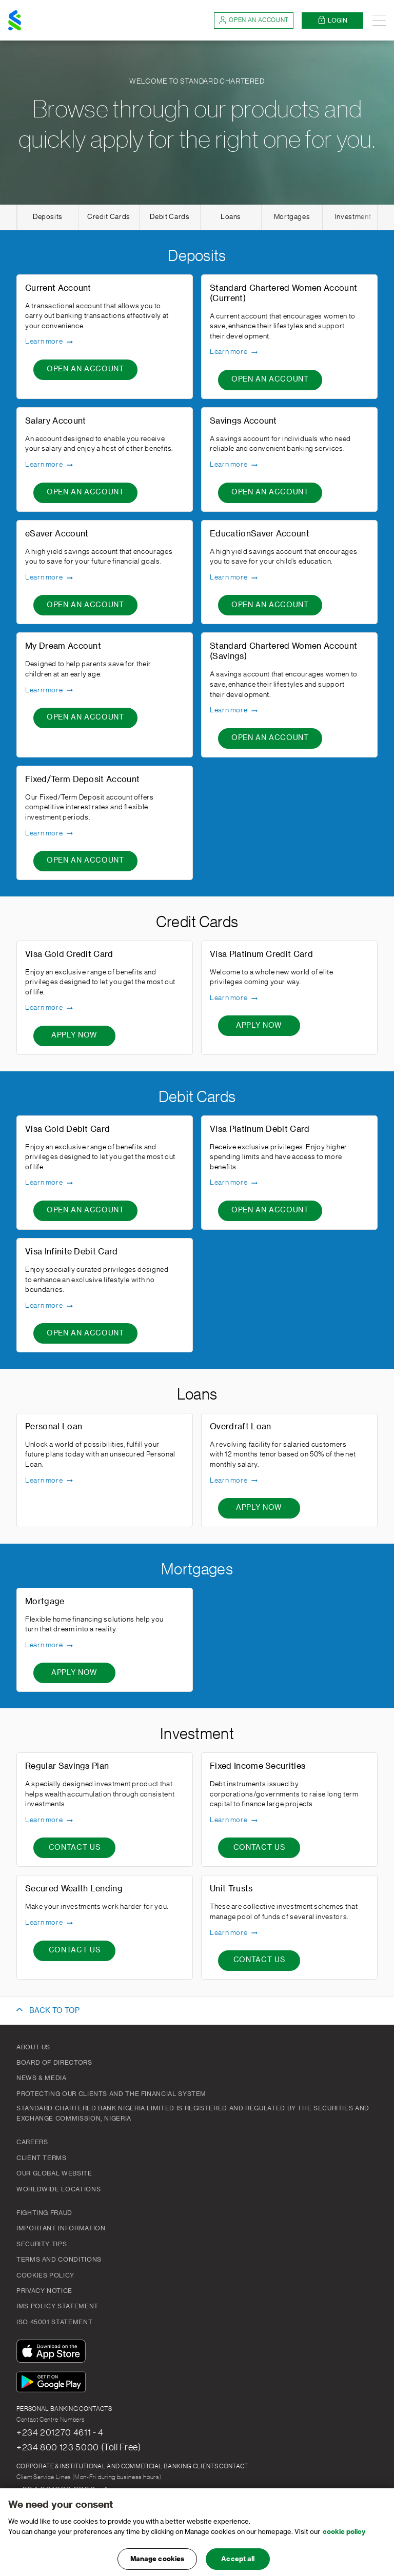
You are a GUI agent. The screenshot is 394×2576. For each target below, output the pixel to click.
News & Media (41, 2078)
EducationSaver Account (259, 534)
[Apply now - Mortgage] (74, 1673)
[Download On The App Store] (53, 2353)
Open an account (254, 20)
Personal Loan (53, 1427)
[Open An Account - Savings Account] (270, 493)
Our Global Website (54, 2173)
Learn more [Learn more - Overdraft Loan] (234, 1480)
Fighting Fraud (44, 2213)
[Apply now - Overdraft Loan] (259, 1508)
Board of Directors (54, 2063)
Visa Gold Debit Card (67, 1129)
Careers (32, 2142)
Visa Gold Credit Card (69, 954)
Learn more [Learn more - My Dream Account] (49, 690)
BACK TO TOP (54, 2010)
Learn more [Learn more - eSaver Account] (49, 578)
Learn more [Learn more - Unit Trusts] (234, 1933)
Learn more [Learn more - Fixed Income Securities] (234, 1820)
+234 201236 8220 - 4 (62, 2489)
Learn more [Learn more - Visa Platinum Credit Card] (234, 998)
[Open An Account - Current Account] (85, 370)
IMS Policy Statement (57, 2306)
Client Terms (41, 2158)
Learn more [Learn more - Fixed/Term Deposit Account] (49, 833)
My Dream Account (63, 646)
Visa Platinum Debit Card (260, 1129)
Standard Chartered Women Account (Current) (283, 293)
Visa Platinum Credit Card (261, 954)
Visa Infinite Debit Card (71, 1252)
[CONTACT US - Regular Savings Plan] (74, 1848)
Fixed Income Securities (257, 1766)
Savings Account (243, 421)
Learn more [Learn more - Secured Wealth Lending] (49, 1923)
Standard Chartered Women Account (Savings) (283, 651)
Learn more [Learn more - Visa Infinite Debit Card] (49, 1306)
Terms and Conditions (59, 2260)
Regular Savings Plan (67, 1766)
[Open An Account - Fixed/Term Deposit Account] (85, 861)
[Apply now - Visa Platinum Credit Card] (259, 1025)
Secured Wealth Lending (74, 1889)
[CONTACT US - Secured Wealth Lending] (74, 1951)
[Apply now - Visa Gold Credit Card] (74, 1036)
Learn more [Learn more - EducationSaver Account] (234, 578)
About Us (33, 2047)
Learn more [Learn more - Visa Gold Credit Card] (49, 1008)
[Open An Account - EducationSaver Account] (270, 605)
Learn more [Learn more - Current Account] (49, 342)
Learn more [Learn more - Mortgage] (49, 1646)
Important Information (60, 2228)
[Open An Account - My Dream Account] (85, 718)
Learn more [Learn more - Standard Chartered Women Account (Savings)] (234, 711)
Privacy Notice (44, 2291)
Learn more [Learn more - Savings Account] (234, 465)
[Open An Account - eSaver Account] (85, 605)
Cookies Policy (45, 2275)
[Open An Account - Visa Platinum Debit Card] (270, 1211)
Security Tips (41, 2244)
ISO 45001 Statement (54, 2322)
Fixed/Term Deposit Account (82, 779)
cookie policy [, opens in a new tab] (344, 2541)
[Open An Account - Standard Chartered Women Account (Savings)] (270, 738)
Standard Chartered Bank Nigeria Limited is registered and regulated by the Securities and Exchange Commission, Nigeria (192, 2113)
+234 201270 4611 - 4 (60, 2432)
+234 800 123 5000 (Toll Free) (78, 2447)
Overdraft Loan (240, 1427)
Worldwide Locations (58, 2189)
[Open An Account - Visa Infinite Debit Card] (85, 1333)
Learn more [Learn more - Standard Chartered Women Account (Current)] (234, 352)
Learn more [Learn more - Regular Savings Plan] (49, 1820)
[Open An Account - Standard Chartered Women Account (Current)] (270, 380)
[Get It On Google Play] (53, 2383)
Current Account (58, 288)
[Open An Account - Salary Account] (85, 493)
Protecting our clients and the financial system (111, 2094)
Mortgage (45, 1601)
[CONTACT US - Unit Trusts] (259, 1960)
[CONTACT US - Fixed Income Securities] (259, 1848)
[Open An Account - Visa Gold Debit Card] (85, 1211)
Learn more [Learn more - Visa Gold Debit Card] (49, 1183)
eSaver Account (56, 534)
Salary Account (55, 421)
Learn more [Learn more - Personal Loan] (49, 1480)
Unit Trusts (231, 1889)
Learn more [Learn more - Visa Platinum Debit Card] (234, 1183)
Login (332, 20)
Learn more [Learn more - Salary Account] (49, 465)
